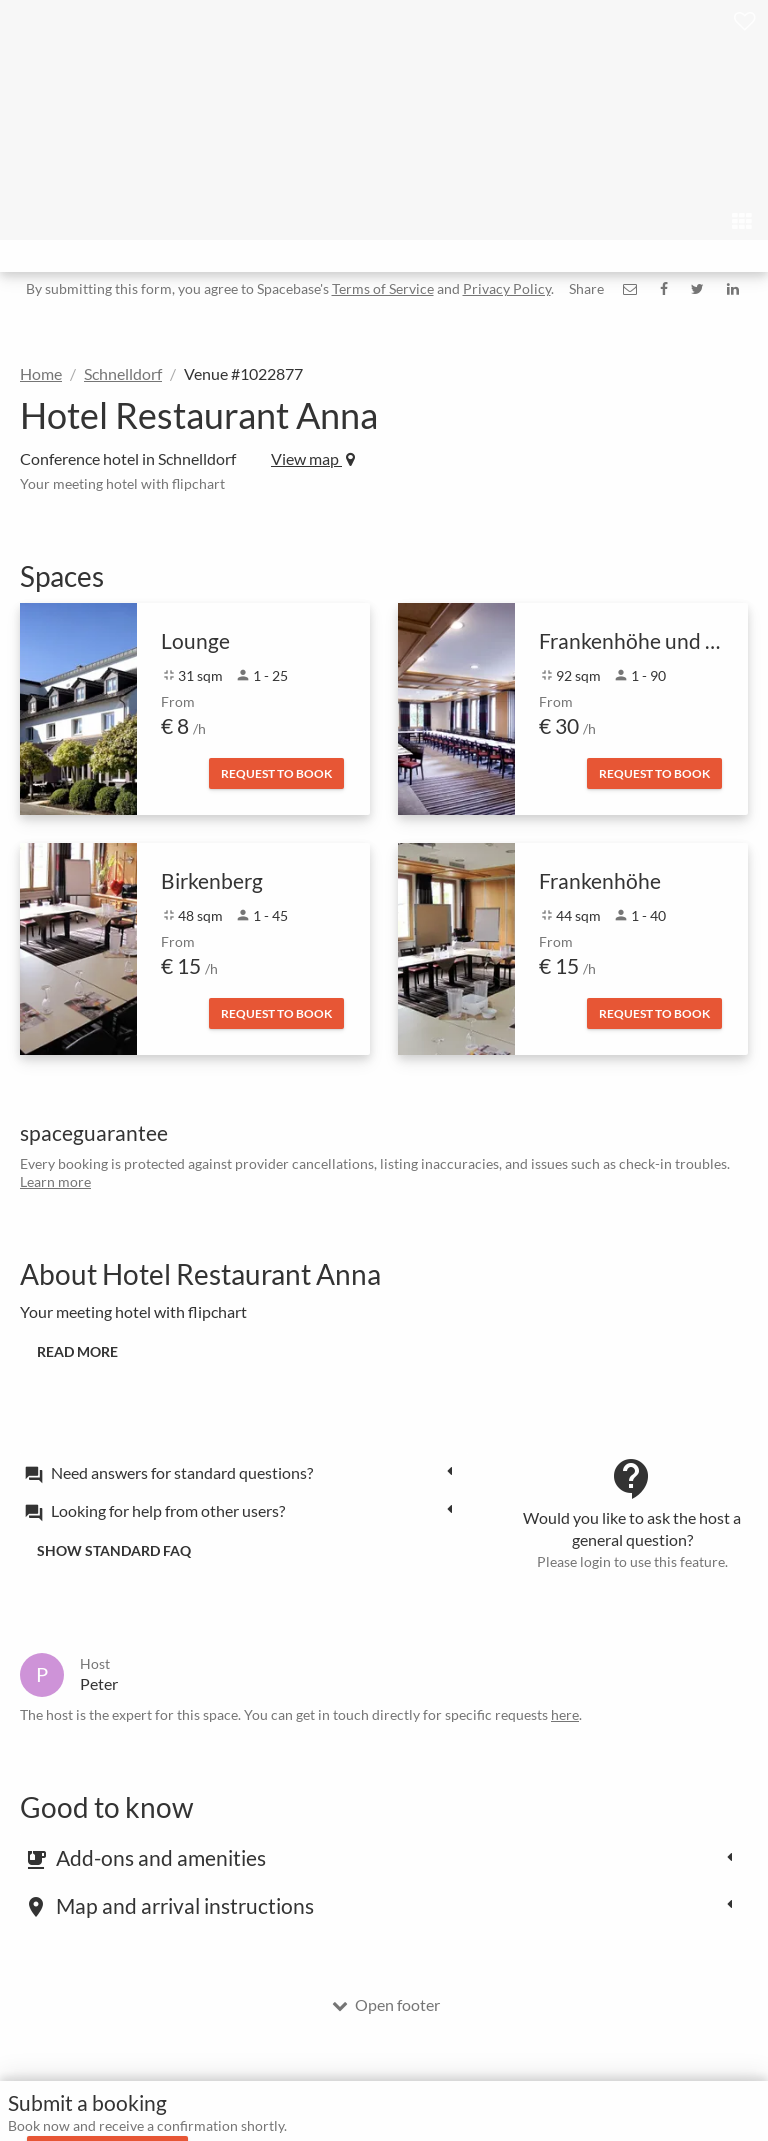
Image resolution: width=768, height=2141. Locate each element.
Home (41, 373)
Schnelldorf (123, 373)
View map (313, 458)
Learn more (55, 1181)
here (565, 1714)
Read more (77, 1351)
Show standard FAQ (114, 1550)
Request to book (276, 773)
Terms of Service (383, 288)
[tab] (244, 1472)
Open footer (386, 2004)
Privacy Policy (507, 288)
